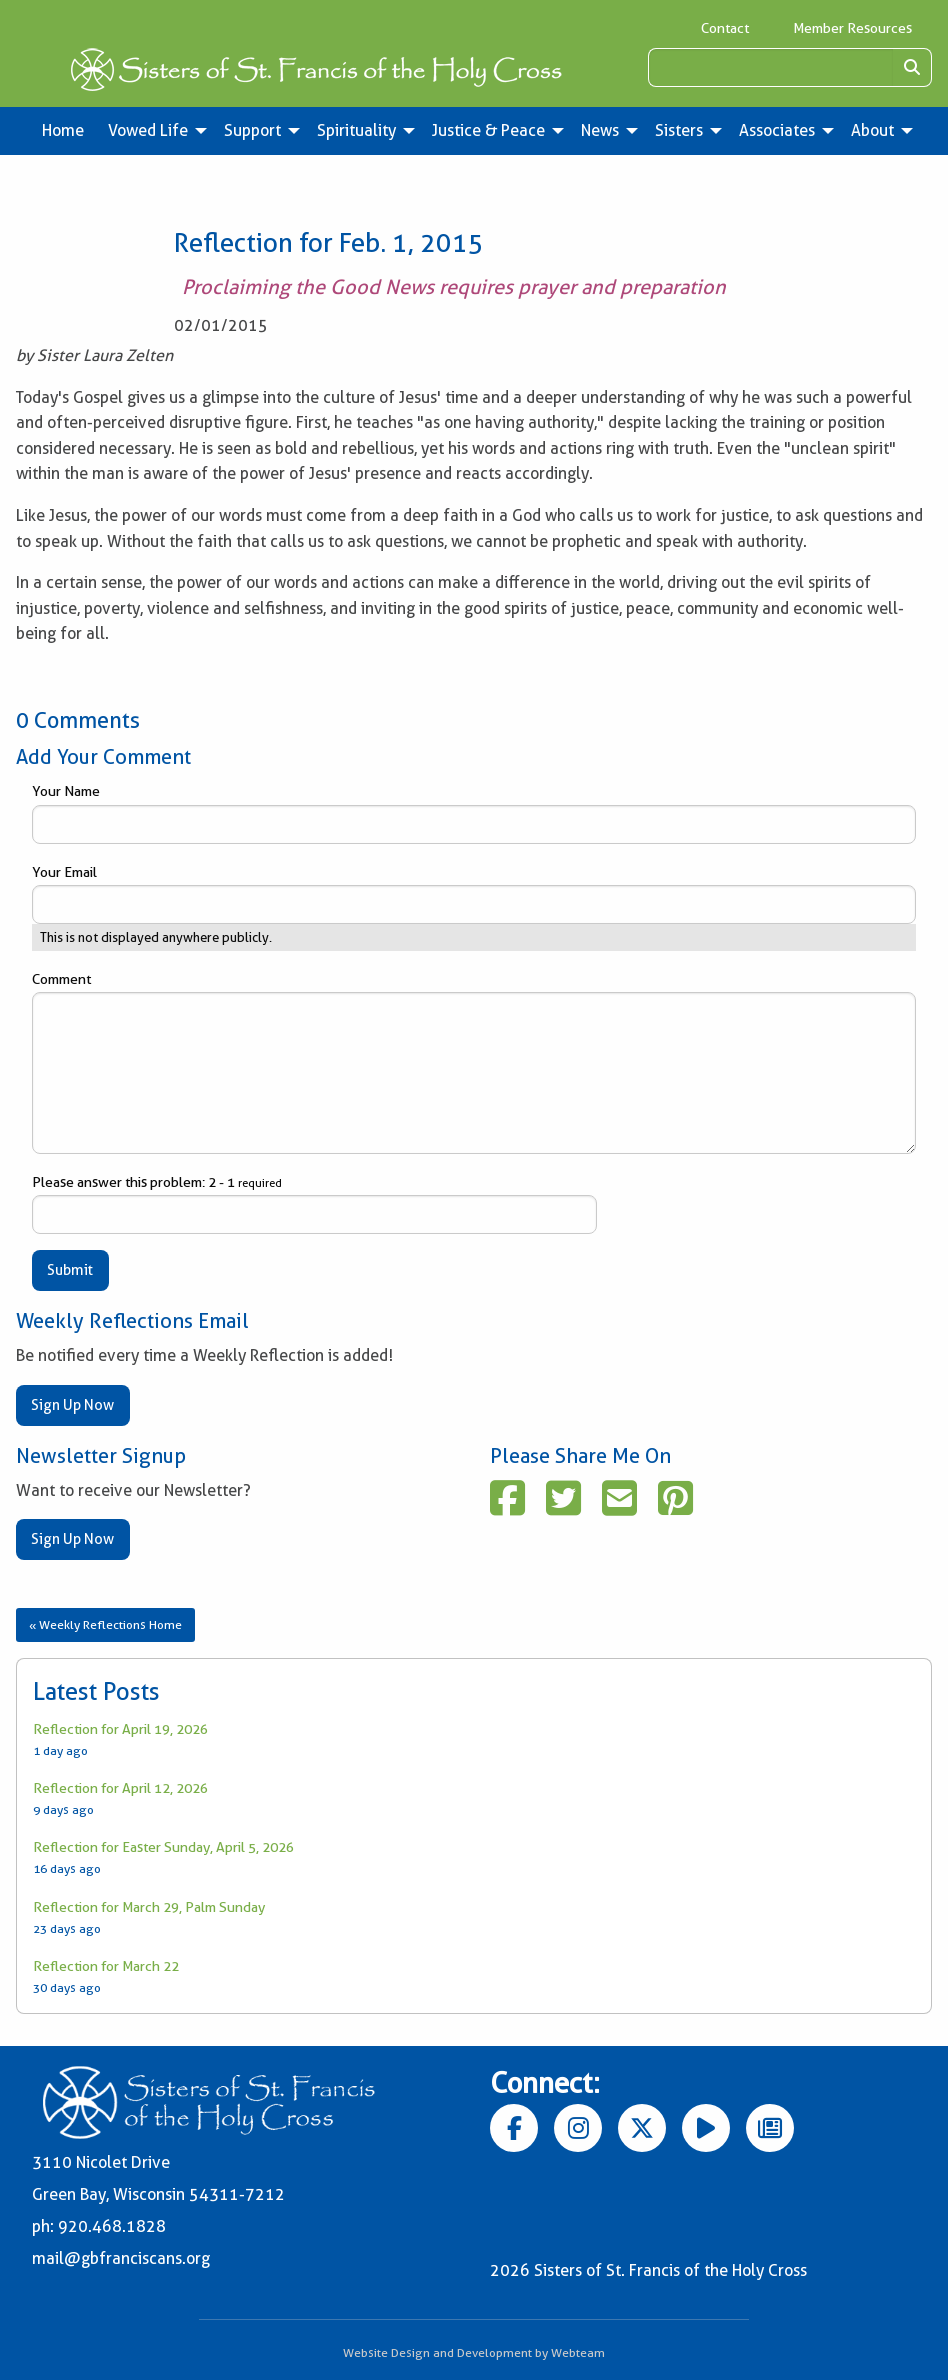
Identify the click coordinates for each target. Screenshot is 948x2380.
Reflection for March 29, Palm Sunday (149, 1907)
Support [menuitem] (252, 130)
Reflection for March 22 (106, 1966)
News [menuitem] (600, 130)
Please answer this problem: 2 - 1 (314, 1204)
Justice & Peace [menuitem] (488, 130)
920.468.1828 (112, 2226)
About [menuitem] (872, 130)
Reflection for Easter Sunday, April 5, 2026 (163, 1847)
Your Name (474, 813)
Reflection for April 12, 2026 (120, 1788)
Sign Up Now (72, 1405)
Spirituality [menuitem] (356, 130)
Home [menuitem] (63, 130)
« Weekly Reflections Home (105, 1624)
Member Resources (852, 28)
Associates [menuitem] (777, 130)
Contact (725, 28)
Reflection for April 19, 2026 (120, 1729)
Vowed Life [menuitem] (148, 130)
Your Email (474, 894)
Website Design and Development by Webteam (474, 2352)
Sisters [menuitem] (679, 130)
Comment (474, 1062)
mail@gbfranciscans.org (121, 2258)
